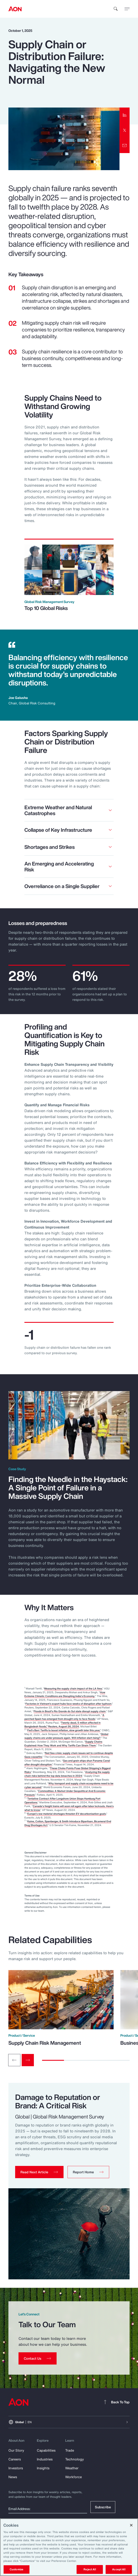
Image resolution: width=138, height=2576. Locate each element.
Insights (43, 2468)
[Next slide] (28, 2060)
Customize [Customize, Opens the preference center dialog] (16, 2569)
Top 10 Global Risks (46, 608)
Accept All (118, 2569)
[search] (115, 9)
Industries (45, 2459)
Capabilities (46, 2450)
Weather (71, 2468)
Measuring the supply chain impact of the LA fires (73, 1688)
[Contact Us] (38, 2358)
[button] (39, 2172)
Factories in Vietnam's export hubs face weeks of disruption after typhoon (68, 1703)
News (12, 2476)
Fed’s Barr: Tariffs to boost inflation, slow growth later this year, (63, 1730)
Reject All (90, 2569)
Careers (14, 2459)
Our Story (16, 2450)
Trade (69, 2450)
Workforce (73, 2476)
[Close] (131, 2525)
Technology (74, 2459)
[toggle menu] (127, 8)
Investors (15, 2468)
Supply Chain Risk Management (44, 2043)
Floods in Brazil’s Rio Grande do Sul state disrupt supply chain (70, 1711)
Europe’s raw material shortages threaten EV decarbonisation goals (66, 1814)
